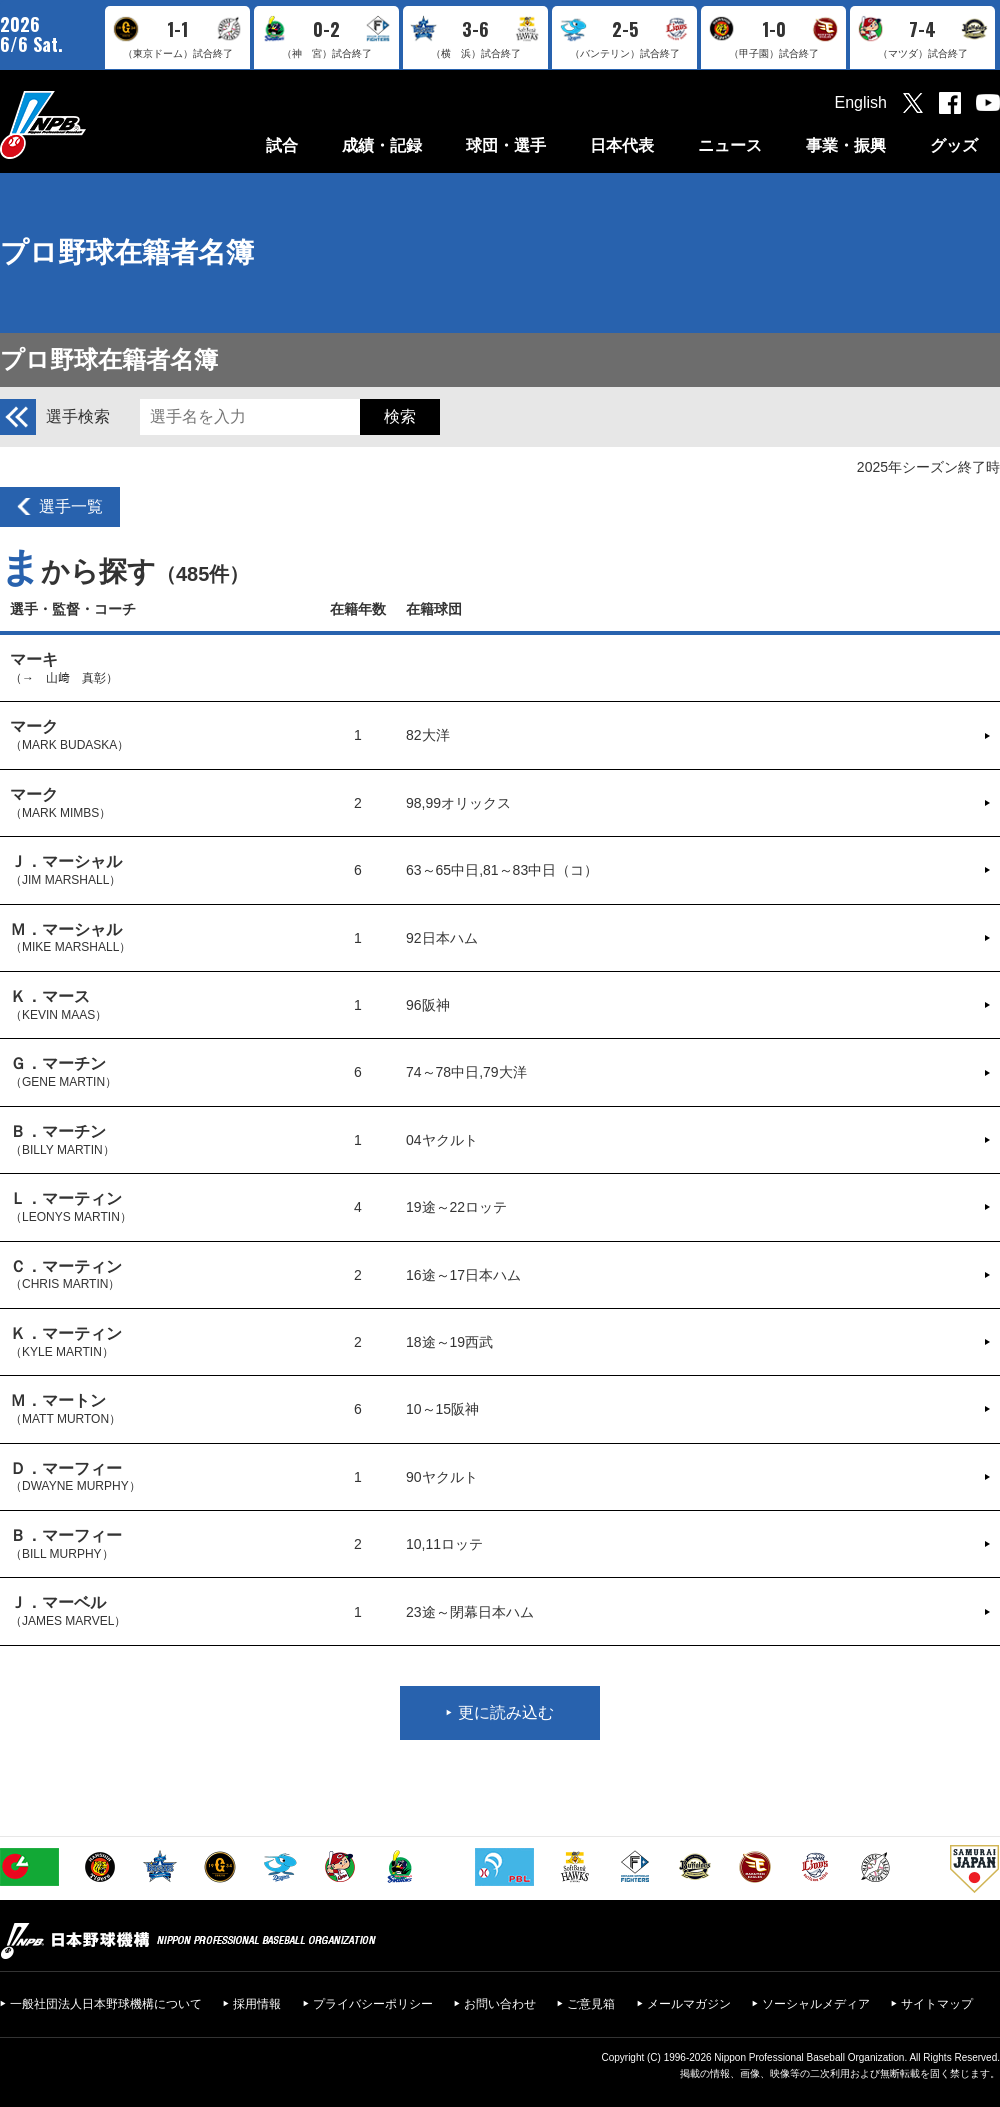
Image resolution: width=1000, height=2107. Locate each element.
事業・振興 (846, 145)
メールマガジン (689, 2004)
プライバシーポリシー (373, 2004)
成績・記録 (382, 145)
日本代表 (622, 145)
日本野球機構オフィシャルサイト (93, 124)
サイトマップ (937, 2004)
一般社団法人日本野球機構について (106, 2004)
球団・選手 (506, 145)
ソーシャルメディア (816, 2004)
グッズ (954, 145)
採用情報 (257, 2004)
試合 (282, 145)
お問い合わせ (500, 2004)
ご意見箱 (591, 2004)
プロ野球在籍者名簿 (127, 252)
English (861, 102)
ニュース (730, 145)
